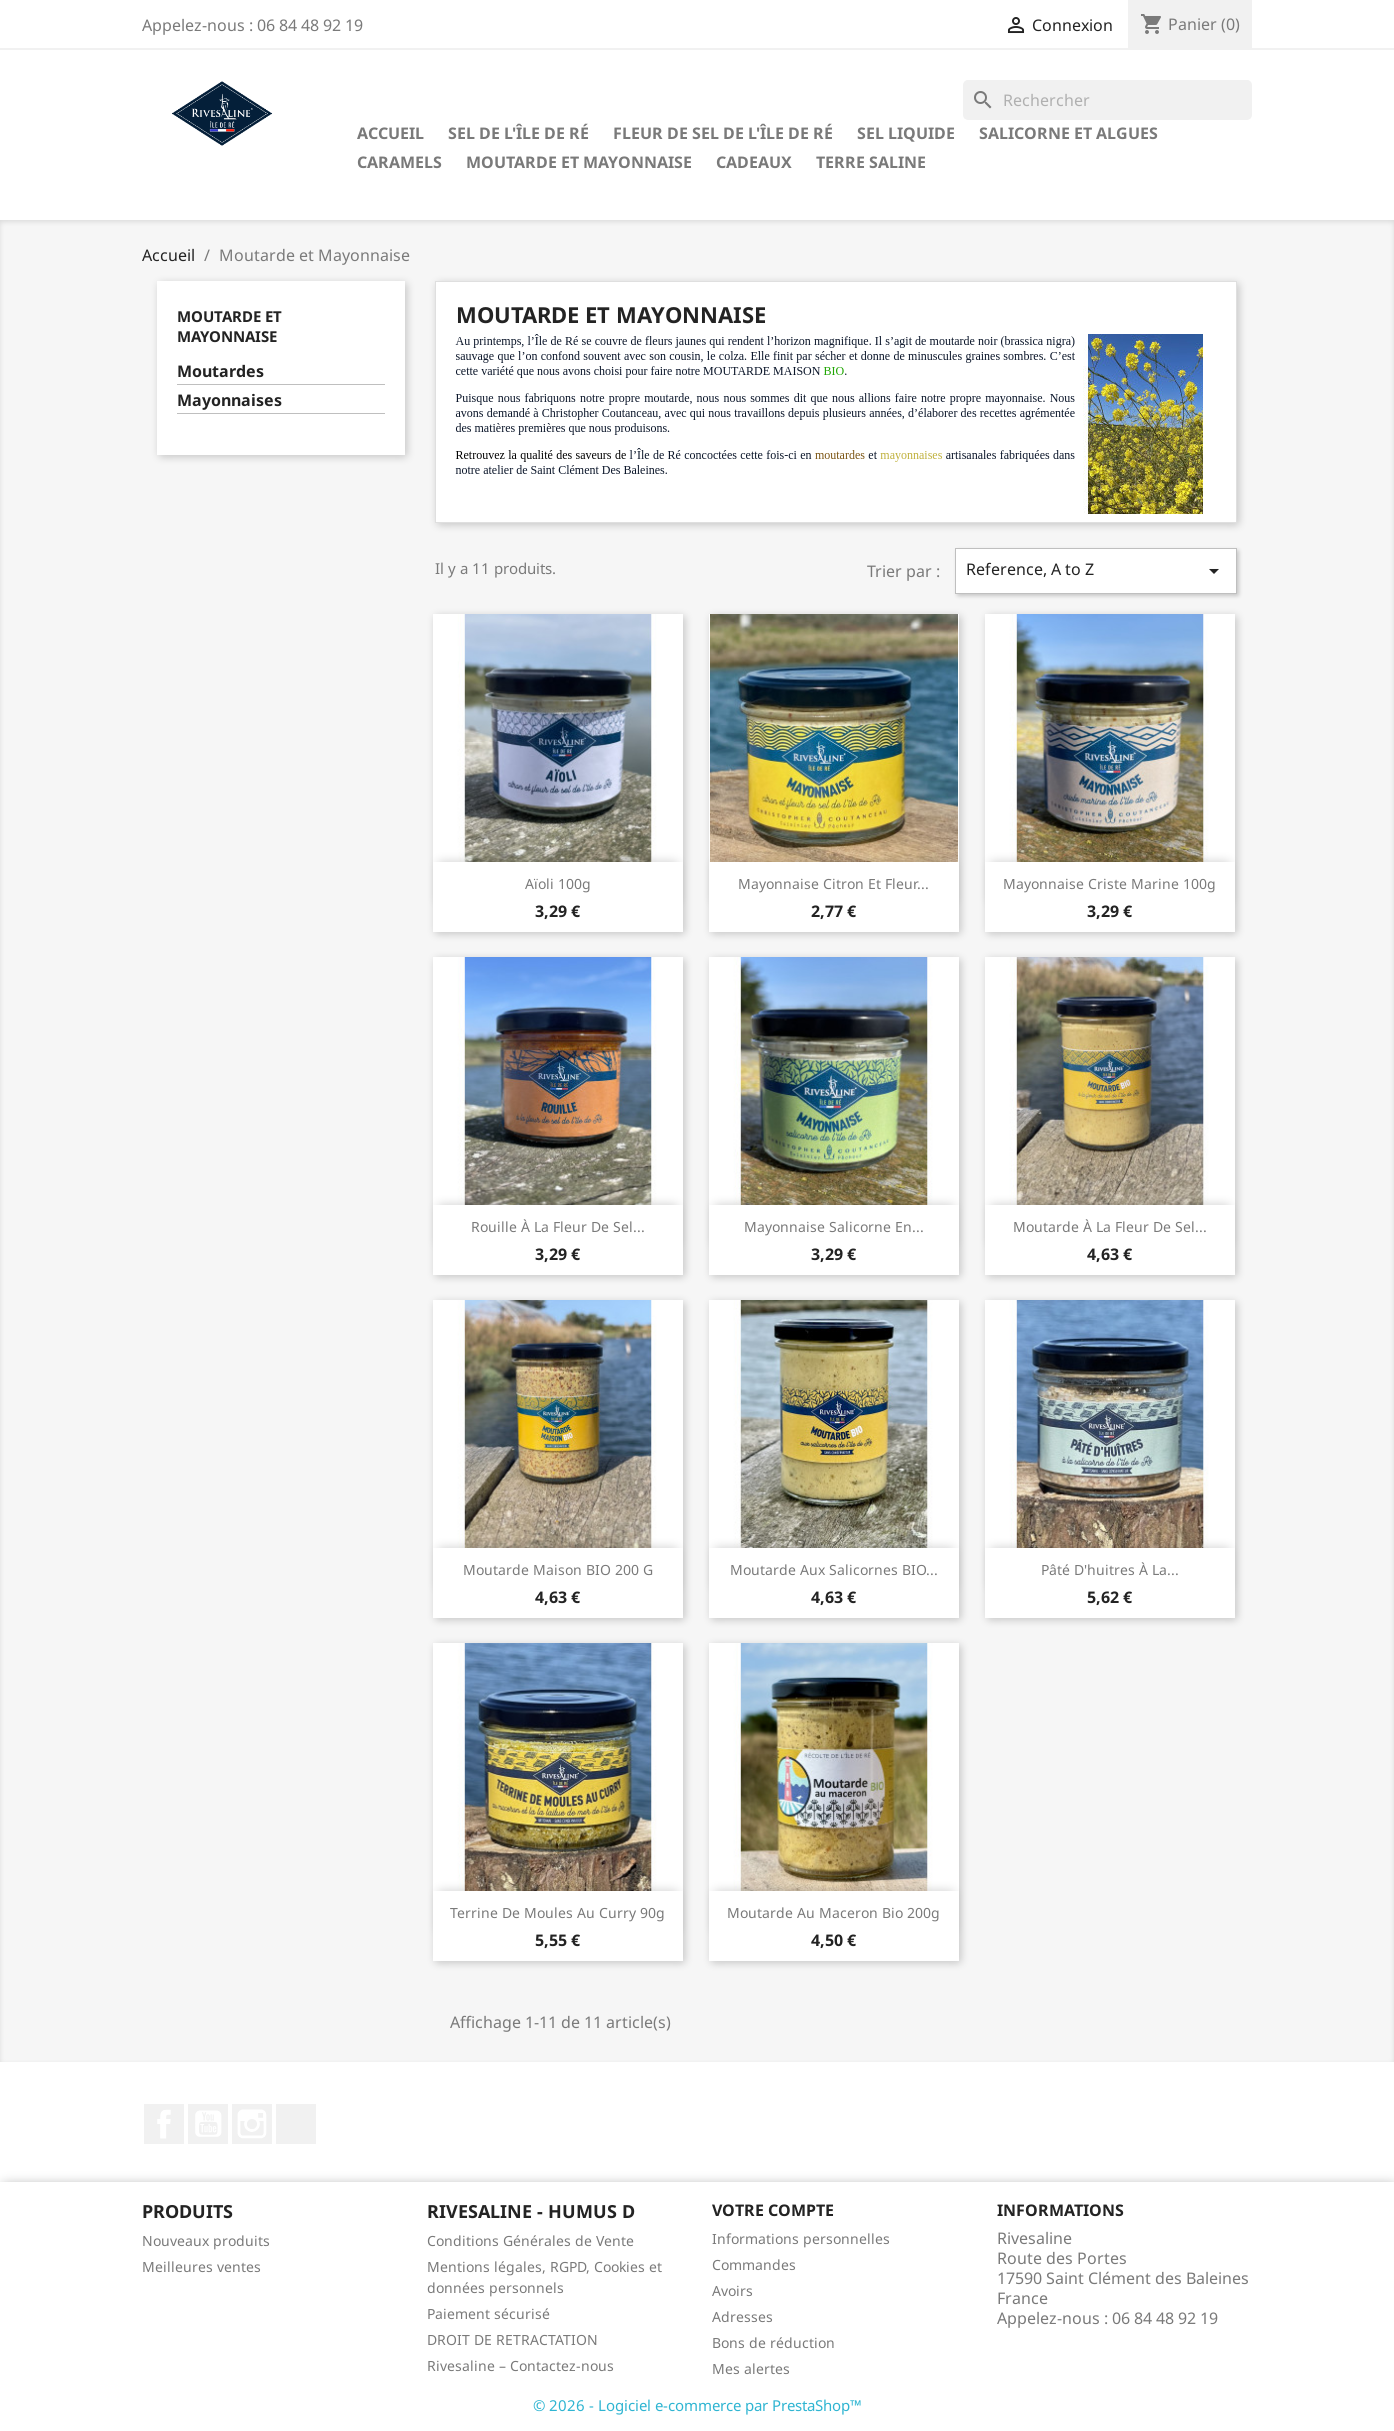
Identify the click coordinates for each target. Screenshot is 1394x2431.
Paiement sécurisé (488, 2313)
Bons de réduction (773, 2342)
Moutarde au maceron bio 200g (833, 1912)
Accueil (390, 133)
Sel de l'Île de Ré (518, 133)
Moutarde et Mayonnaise (579, 162)
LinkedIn (296, 2124)
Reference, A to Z (1096, 570)
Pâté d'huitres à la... (1110, 1569)
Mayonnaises (229, 400)
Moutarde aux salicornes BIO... (834, 1569)
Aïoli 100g (558, 883)
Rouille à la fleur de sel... (558, 1226)
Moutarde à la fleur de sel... (1110, 1226)
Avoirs (732, 2290)
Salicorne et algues (1068, 133)
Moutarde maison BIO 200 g (558, 1569)
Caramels (399, 162)
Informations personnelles (801, 2238)
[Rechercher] (1107, 100)
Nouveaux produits (206, 2240)
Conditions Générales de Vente (530, 2240)
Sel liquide (906, 133)
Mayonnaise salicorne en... (834, 1226)
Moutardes (220, 371)
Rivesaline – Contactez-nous (520, 2365)
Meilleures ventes (201, 2266)
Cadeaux (754, 162)
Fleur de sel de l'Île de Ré (723, 133)
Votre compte (773, 2210)
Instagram (252, 2124)
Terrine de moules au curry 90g (557, 1912)
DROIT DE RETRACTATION (512, 2339)
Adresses (742, 2316)
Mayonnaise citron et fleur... (833, 883)
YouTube (208, 2124)
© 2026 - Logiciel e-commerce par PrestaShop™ (697, 2405)
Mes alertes (751, 2368)
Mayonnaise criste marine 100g (1109, 883)
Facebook (164, 2124)
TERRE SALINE (871, 162)
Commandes (754, 2264)
